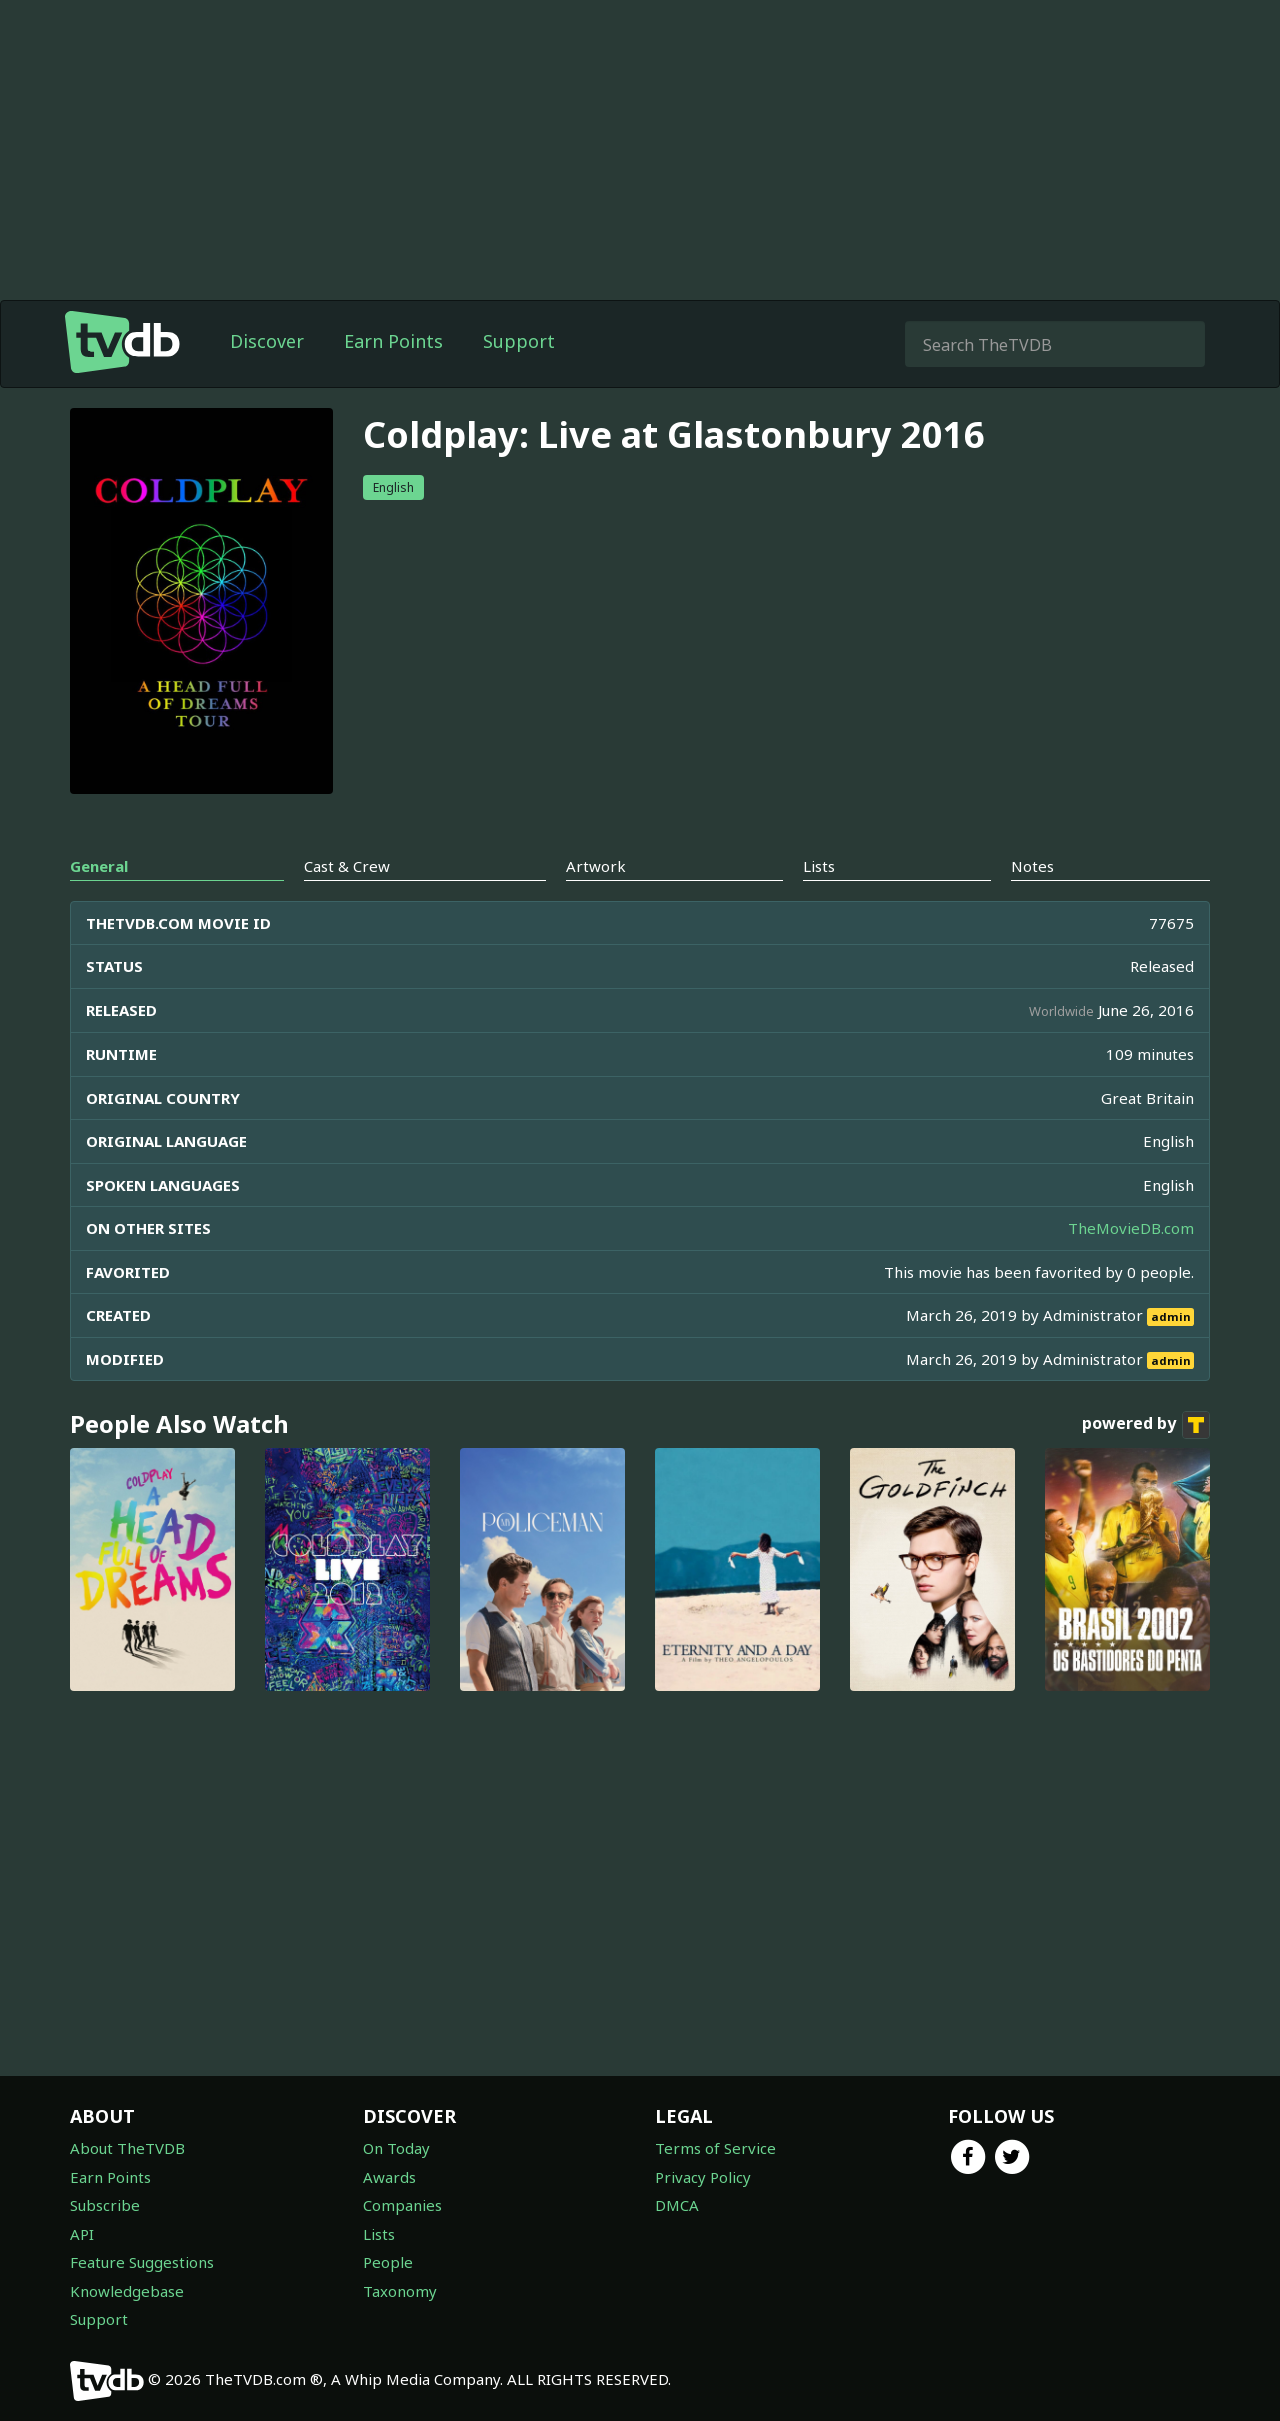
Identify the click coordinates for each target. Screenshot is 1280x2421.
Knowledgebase (127, 2291)
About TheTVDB (127, 2148)
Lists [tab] (819, 866)
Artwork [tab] (596, 866)
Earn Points (393, 341)
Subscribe (105, 2205)
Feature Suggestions (142, 2262)
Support (519, 341)
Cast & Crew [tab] (347, 866)
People (388, 2262)
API (82, 2234)
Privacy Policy (703, 2177)
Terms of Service (715, 2148)
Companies (402, 2205)
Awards (389, 2177)
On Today (396, 2148)
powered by (1146, 1425)
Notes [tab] (1032, 866)
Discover (267, 341)
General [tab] (99, 866)
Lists (379, 2234)
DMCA (677, 2205)
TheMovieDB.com (1131, 1228)
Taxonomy (400, 2291)
